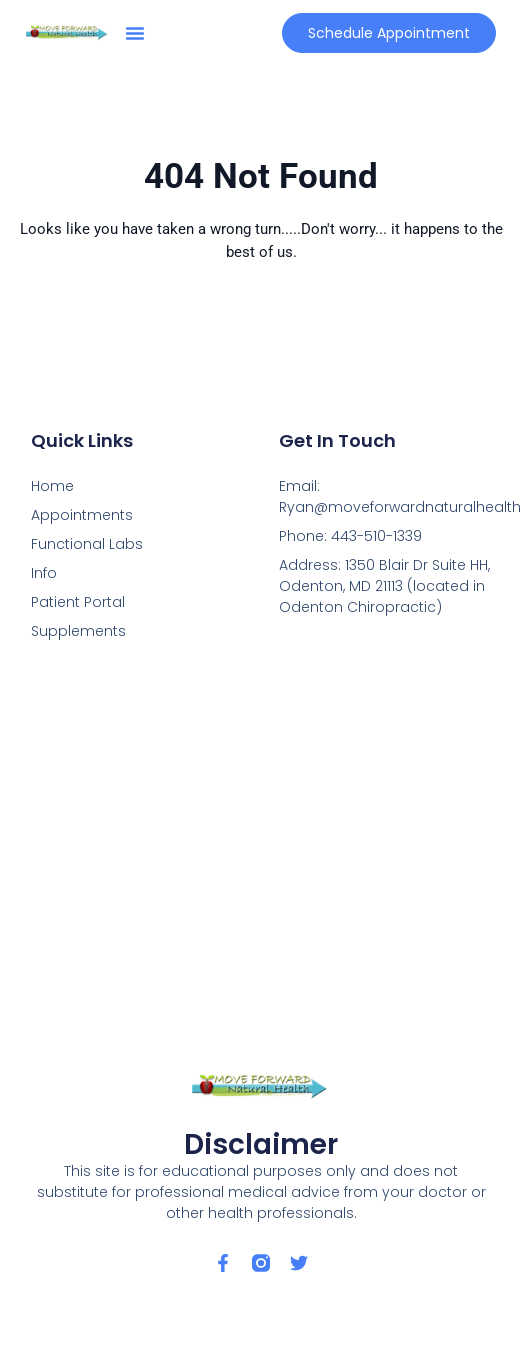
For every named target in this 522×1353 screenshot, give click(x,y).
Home (52, 486)
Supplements (78, 631)
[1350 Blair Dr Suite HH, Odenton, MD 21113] (260, 855)
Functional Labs (87, 544)
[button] (135, 33)
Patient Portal (78, 602)
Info (44, 573)
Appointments (82, 515)
